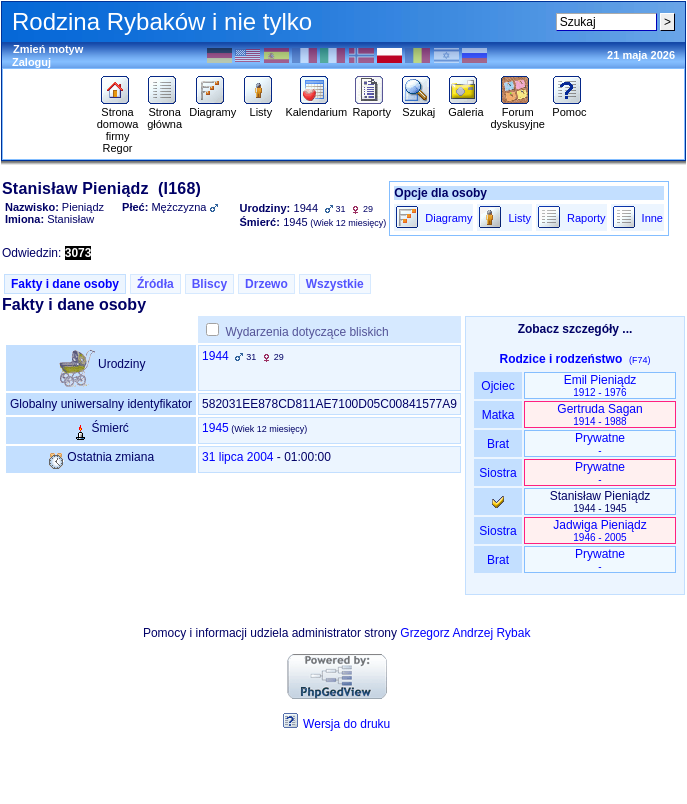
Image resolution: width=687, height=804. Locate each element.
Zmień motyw (48, 49)
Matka (497, 415)
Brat (498, 444)
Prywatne (600, 443)
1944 (215, 356)
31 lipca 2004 (237, 457)
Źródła (155, 284)
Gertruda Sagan (599, 414)
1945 (215, 428)
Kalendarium (316, 107)
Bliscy (209, 284)
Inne (652, 218)
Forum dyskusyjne (517, 113)
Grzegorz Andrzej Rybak (465, 633)
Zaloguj (31, 62)
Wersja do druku (346, 724)
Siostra (497, 473)
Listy (260, 107)
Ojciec (498, 386)
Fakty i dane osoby (65, 284)
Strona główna (164, 113)
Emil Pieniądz (600, 385)
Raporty (371, 107)
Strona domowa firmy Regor (118, 125)
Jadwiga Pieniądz (599, 530)
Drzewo (266, 284)
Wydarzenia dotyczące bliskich (306, 332)
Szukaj (418, 107)
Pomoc (569, 107)
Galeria (465, 107)
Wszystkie (335, 284)
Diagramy (212, 107)
